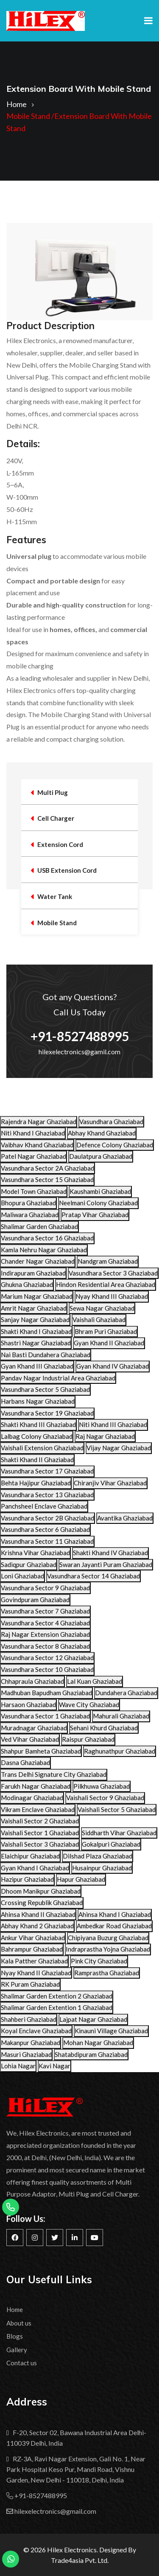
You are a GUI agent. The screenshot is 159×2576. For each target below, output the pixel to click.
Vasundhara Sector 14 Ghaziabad (93, 1576)
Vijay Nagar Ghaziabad (118, 1448)
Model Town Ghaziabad (34, 1191)
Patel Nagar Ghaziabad (33, 1156)
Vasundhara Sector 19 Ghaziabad (47, 1413)
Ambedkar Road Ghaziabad (114, 1926)
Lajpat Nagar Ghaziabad (93, 2019)
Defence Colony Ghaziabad (114, 1145)
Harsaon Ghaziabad (28, 1704)
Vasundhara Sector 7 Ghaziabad (45, 1611)
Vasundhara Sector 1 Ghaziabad (45, 1716)
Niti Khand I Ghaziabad (33, 1133)
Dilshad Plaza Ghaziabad (97, 1856)
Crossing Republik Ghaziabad (42, 1902)
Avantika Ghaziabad (125, 1518)
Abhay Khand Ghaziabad (102, 1133)
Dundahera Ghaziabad (126, 1692)
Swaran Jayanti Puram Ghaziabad (105, 1564)
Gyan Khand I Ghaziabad (35, 1868)
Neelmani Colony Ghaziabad (98, 1203)
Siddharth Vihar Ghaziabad (119, 1832)
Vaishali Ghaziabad (99, 1319)
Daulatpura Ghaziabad (100, 1156)
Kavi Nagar (54, 2066)
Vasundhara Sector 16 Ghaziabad (47, 1238)
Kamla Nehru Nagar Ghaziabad (44, 1250)
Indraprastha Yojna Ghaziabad (108, 1949)
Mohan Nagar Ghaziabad (98, 2042)
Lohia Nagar (18, 2066)
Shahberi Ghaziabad (28, 2019)
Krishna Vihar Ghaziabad (35, 1552)
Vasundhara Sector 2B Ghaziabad (47, 1518)
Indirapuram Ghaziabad (33, 1273)
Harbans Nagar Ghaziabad (38, 1401)
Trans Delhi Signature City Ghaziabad (53, 1774)
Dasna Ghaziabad (25, 1762)
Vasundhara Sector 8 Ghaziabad (45, 1646)
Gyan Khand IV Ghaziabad (112, 1366)
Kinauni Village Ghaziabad (111, 2030)
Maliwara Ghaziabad (30, 1214)
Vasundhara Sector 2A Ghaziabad (47, 1168)
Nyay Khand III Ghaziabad (111, 1296)
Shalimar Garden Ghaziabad (39, 1226)
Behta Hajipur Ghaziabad (36, 1483)
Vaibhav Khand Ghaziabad (37, 1145)
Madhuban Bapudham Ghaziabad (46, 1692)
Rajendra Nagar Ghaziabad (38, 1121)
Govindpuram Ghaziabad (35, 1599)
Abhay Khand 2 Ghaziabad (37, 1926)
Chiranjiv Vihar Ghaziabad (110, 1483)
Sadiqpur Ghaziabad (28, 1564)
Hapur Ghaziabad (81, 1879)
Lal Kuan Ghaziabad (94, 1681)
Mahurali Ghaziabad (121, 1716)
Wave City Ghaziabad (89, 1704)
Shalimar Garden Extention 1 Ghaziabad (56, 2007)
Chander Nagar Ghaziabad (38, 1261)
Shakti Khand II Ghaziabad (37, 1459)
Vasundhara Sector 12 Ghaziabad (47, 1657)
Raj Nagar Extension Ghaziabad (45, 1634)
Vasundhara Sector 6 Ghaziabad (45, 1529)
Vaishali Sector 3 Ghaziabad (40, 1844)
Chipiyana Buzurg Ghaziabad (108, 1937)
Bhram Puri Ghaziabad (106, 1331)
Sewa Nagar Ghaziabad (102, 1308)
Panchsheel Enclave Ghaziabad (44, 1506)
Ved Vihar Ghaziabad (30, 1739)
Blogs (14, 2336)
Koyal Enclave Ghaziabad (36, 2030)
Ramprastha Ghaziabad (106, 1973)
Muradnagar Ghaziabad (34, 1728)
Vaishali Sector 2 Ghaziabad (40, 1821)
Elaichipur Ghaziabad (30, 1856)
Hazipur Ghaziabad (27, 1879)
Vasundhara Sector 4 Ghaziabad (45, 1623)
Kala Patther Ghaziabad (34, 1961)
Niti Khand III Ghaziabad (113, 1424)
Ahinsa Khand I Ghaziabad (114, 1914)
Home (16, 104)
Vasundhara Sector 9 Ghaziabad (45, 1588)
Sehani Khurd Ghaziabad (104, 1728)
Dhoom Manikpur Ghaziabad (41, 1891)
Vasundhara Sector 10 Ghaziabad (47, 1669)
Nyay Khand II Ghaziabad (36, 1973)
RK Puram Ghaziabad (30, 1984)
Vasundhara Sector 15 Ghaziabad (47, 1179)
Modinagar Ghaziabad (32, 1797)
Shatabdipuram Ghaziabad (91, 2054)
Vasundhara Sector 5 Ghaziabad (45, 1389)
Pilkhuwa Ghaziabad (101, 1786)
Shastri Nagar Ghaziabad (36, 1343)
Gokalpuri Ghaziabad (111, 1844)
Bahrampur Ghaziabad (32, 1949)
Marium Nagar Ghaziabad (37, 1296)
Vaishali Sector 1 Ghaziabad (40, 1832)
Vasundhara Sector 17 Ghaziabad (47, 1471)
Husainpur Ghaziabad (102, 1868)
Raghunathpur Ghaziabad (119, 1751)
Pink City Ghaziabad (99, 1961)
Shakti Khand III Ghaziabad (38, 1424)
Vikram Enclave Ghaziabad (38, 1809)
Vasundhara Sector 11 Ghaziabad (47, 1541)
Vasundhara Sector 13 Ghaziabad (47, 1494)
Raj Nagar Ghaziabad (105, 1436)
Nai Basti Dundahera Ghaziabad (45, 1354)
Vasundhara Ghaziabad (111, 1121)
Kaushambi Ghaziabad (100, 1191)
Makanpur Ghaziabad (30, 2042)
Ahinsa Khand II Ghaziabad (38, 1914)
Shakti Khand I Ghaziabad (36, 1331)
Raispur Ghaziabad (88, 1739)
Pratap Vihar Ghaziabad (94, 1214)
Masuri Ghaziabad (26, 2054)
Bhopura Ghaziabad (28, 1203)
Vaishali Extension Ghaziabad (42, 1448)
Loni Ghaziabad (22, 1576)
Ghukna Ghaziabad (27, 1284)
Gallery (16, 2349)
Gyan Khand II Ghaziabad (109, 1343)
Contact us (21, 2363)
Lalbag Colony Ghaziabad (37, 1436)
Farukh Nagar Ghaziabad (35, 1786)
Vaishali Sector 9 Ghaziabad (105, 1797)
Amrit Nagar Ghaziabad (34, 1308)
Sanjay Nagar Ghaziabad (35, 1319)
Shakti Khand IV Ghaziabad (110, 1552)
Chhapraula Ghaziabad (32, 1681)
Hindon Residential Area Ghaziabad (105, 1284)
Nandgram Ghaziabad (108, 1261)
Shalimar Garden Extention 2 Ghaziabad (56, 1996)
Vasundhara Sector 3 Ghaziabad (113, 1273)
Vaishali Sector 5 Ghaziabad (117, 1809)
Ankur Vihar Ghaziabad (33, 1937)
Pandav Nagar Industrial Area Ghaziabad (58, 1378)
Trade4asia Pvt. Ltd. (80, 2560)
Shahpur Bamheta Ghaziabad (41, 1751)
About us (18, 2323)
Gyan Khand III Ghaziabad (37, 1366)
